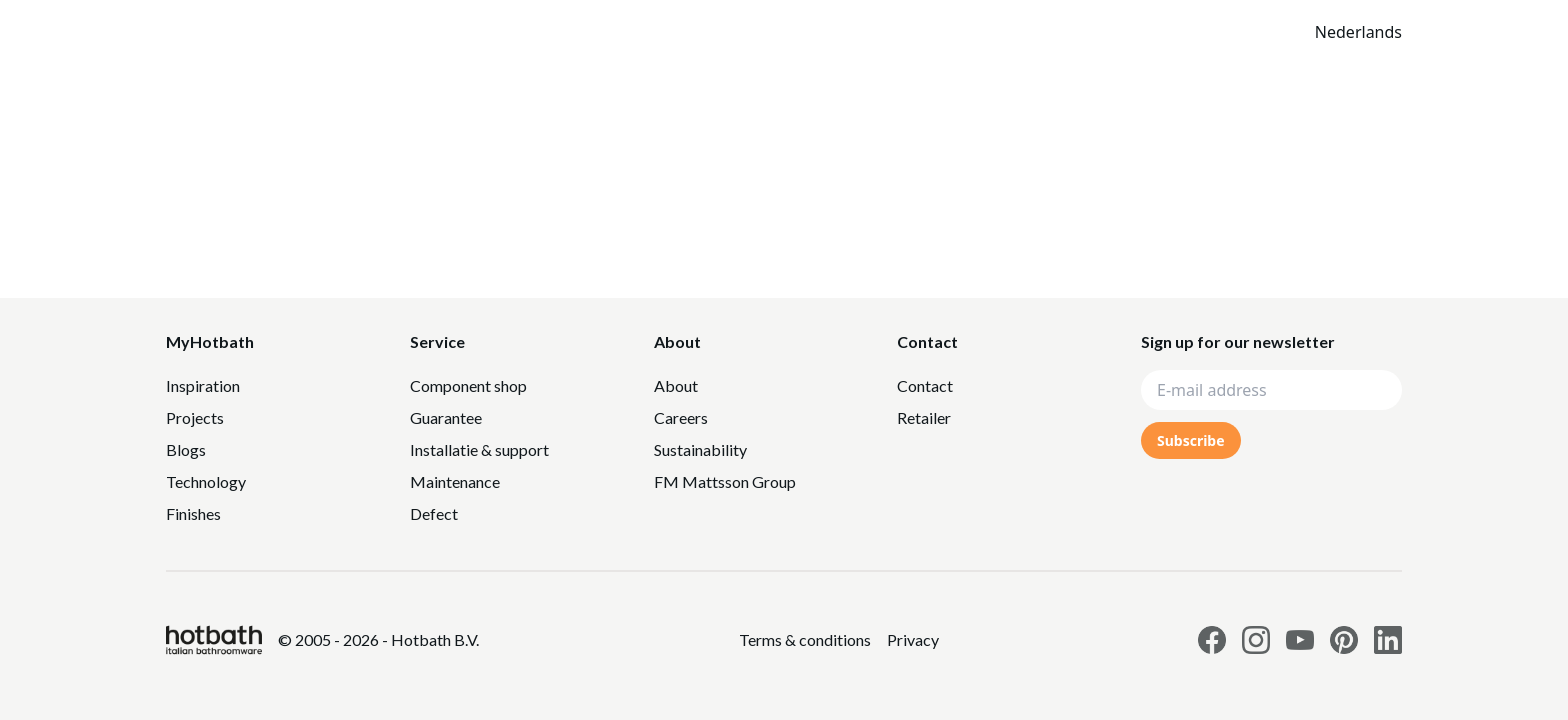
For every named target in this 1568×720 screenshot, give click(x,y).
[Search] (1148, 32)
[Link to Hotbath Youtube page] (1300, 640)
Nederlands (1358, 32)
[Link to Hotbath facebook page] (1212, 640)
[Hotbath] (214, 640)
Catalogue (943, 32)
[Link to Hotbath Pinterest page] (1344, 640)
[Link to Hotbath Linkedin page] (1388, 640)
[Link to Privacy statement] (805, 640)
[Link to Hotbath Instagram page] (1256, 640)
